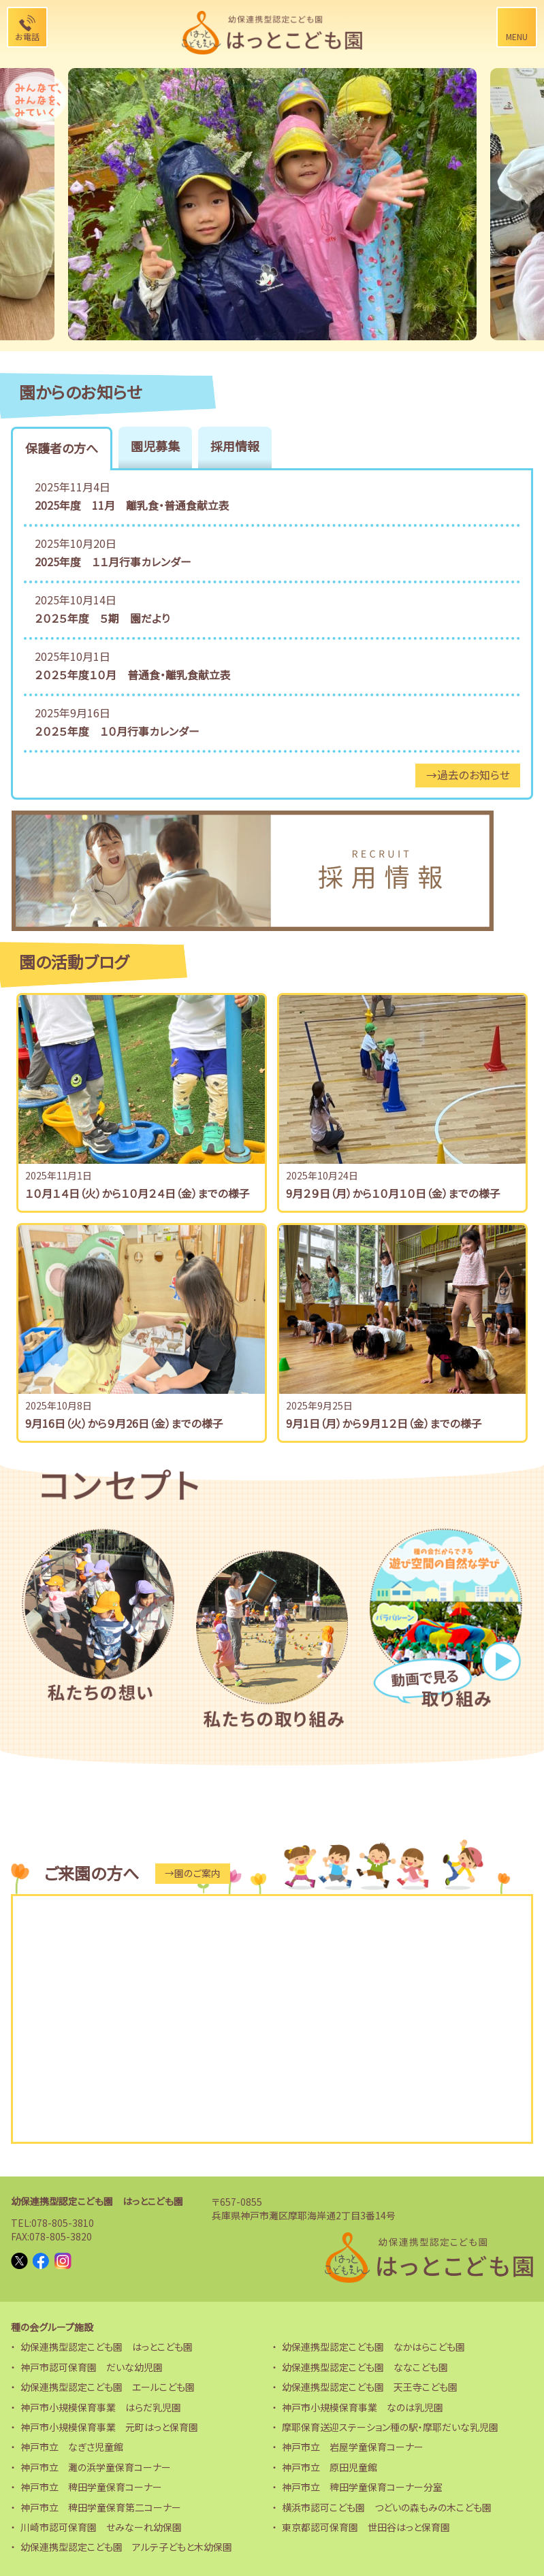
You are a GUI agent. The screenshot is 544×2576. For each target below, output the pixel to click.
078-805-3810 (62, 2220)
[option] (272, 204)
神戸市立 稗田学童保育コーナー (91, 2484)
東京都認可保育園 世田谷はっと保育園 (366, 2524)
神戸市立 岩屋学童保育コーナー (352, 2444)
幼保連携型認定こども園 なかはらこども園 (373, 2344)
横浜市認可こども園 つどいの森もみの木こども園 (387, 2504)
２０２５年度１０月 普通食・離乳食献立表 (133, 673)
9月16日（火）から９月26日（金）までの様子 (124, 1421)
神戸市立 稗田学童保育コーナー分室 (362, 2484)
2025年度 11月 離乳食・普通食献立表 (132, 505)
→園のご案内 (192, 1871)
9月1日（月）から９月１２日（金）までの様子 (384, 1421)
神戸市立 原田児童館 (329, 2464)
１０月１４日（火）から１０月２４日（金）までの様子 (137, 1191)
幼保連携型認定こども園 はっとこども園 (97, 2199)
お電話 (27, 36)
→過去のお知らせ (467, 773)
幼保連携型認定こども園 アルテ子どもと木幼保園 (126, 2544)
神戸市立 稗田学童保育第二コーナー (100, 2504)
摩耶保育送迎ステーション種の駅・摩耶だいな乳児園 (390, 2424)
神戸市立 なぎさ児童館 (71, 2444)
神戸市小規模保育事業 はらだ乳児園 (100, 2404)
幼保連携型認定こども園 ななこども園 (365, 2364)
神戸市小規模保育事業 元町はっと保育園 (109, 2424)
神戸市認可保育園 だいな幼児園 (91, 2364)
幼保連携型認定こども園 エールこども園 (107, 2384)
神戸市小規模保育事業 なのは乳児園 (362, 2404)
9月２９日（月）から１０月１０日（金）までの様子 (393, 1191)
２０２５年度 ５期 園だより (102, 617)
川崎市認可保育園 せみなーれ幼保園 (101, 2524)
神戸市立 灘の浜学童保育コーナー (95, 2464)
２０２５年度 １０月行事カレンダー (117, 729)
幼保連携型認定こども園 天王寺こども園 (370, 2384)
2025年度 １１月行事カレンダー (113, 561)
